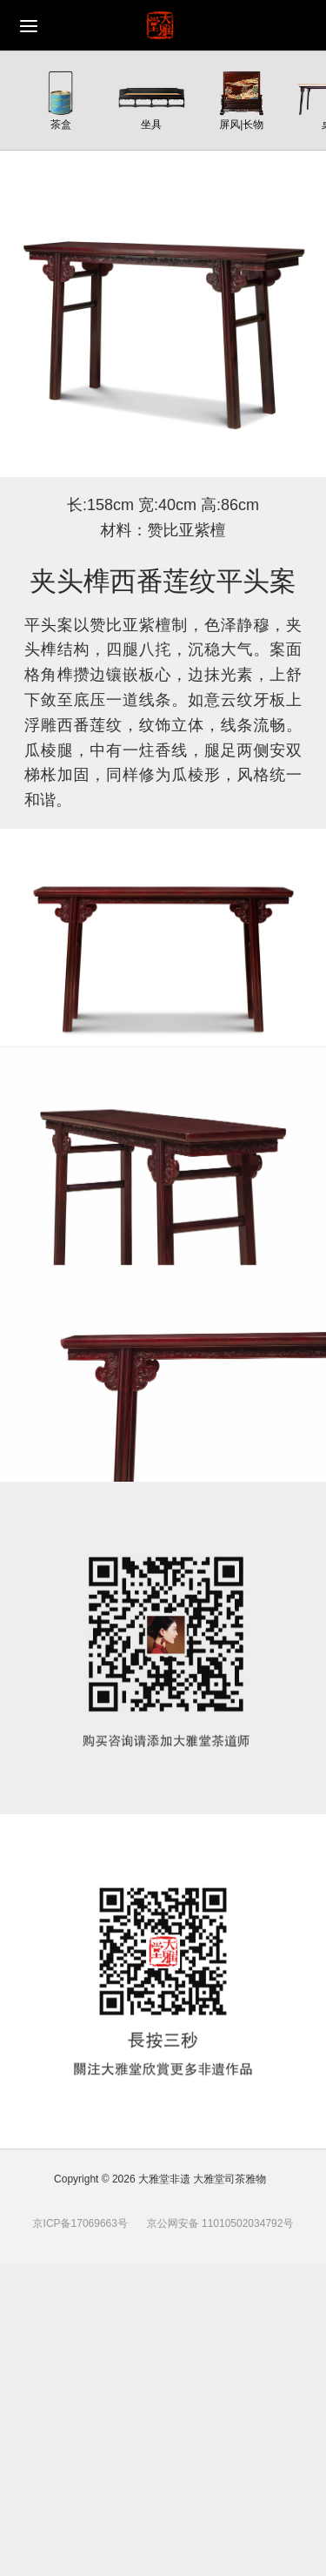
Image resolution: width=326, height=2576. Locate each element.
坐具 (151, 124)
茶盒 (60, 124)
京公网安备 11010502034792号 (218, 2223)
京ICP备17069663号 (80, 2223)
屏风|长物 (241, 124)
